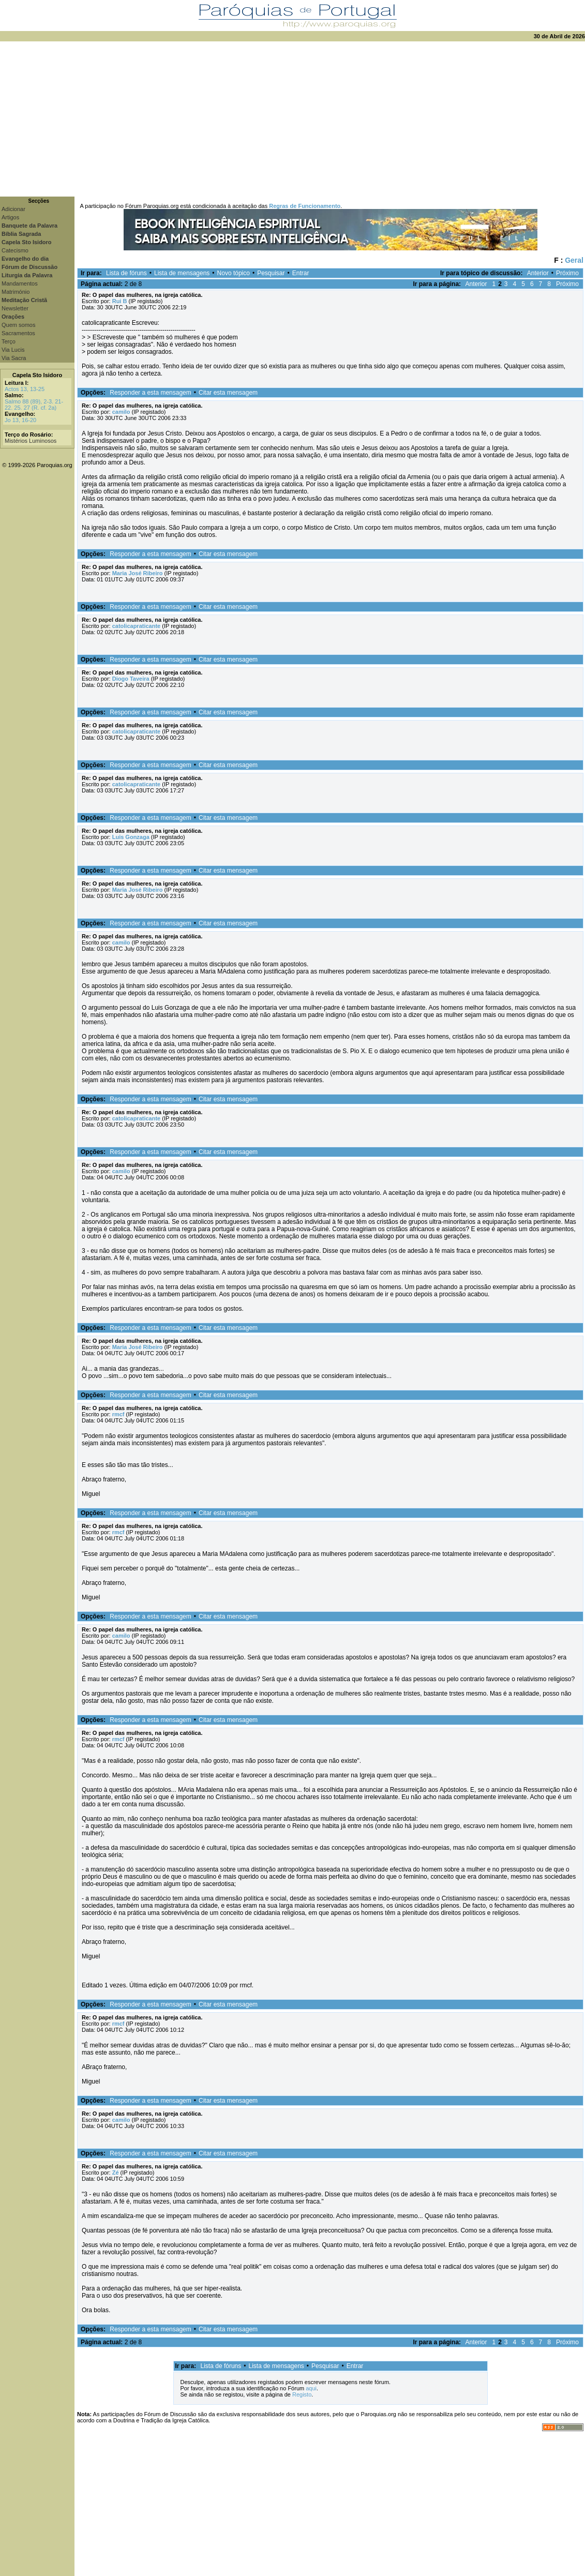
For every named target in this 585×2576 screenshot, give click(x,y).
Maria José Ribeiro (137, 573)
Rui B (119, 301)
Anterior (538, 273)
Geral (574, 260)
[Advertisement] (292, 119)
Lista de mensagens (181, 273)
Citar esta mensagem (228, 392)
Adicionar (13, 209)
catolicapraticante (136, 626)
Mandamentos (20, 283)
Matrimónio (15, 292)
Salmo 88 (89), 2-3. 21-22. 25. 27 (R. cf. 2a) (34, 404)
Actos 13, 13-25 (24, 389)
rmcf (118, 1414)
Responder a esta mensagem (150, 392)
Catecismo (15, 250)
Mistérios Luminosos (30, 441)
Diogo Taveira (130, 679)
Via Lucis (13, 350)
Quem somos (18, 325)
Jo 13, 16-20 (20, 420)
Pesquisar (270, 273)
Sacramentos (18, 333)
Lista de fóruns (126, 273)
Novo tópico (233, 273)
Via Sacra (14, 358)
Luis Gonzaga (130, 837)
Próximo (567, 273)
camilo (121, 412)
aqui (311, 2388)
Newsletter (15, 308)
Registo (301, 2394)
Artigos (10, 217)
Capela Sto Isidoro (37, 375)
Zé (115, 2172)
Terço (9, 341)
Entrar (300, 273)
